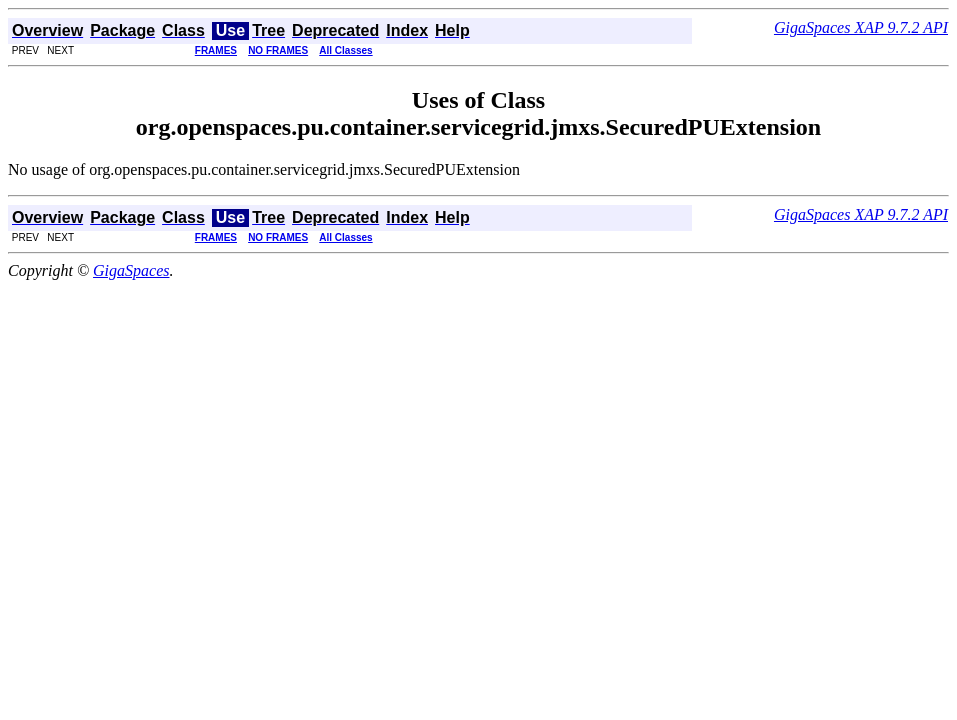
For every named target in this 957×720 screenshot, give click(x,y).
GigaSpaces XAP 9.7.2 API (861, 27)
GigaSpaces (131, 270)
